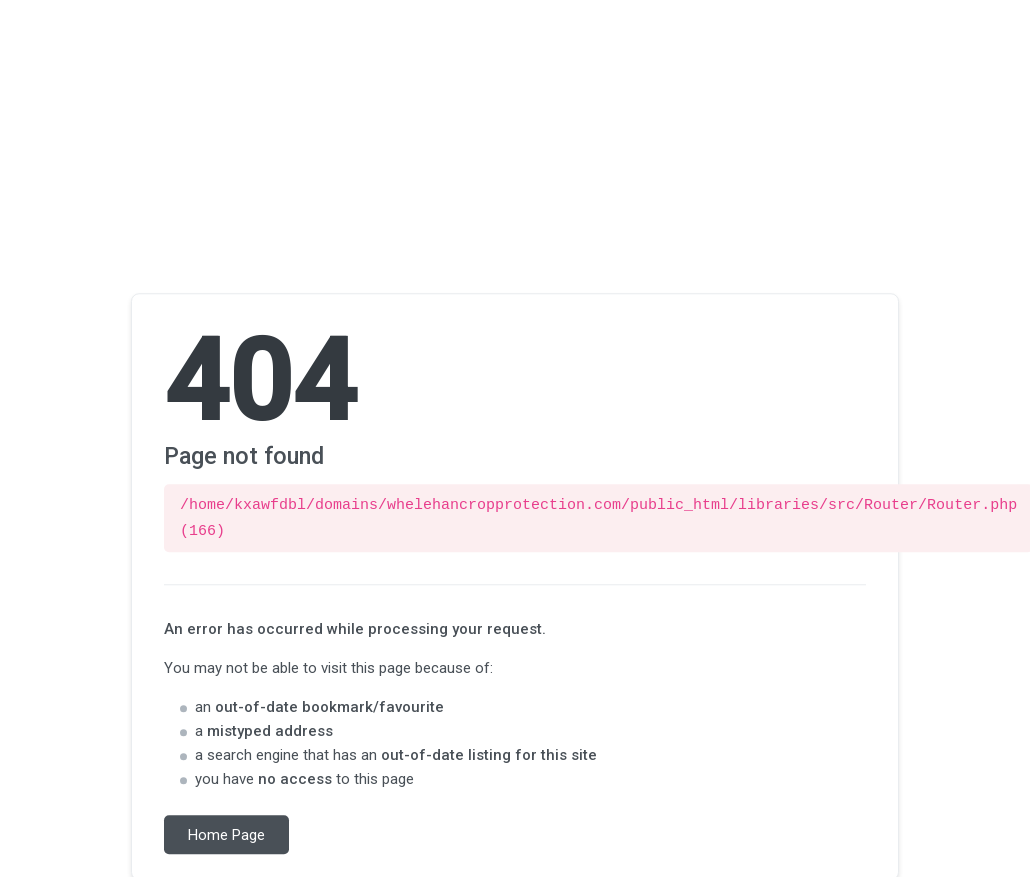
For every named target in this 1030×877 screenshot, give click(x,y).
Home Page (226, 832)
